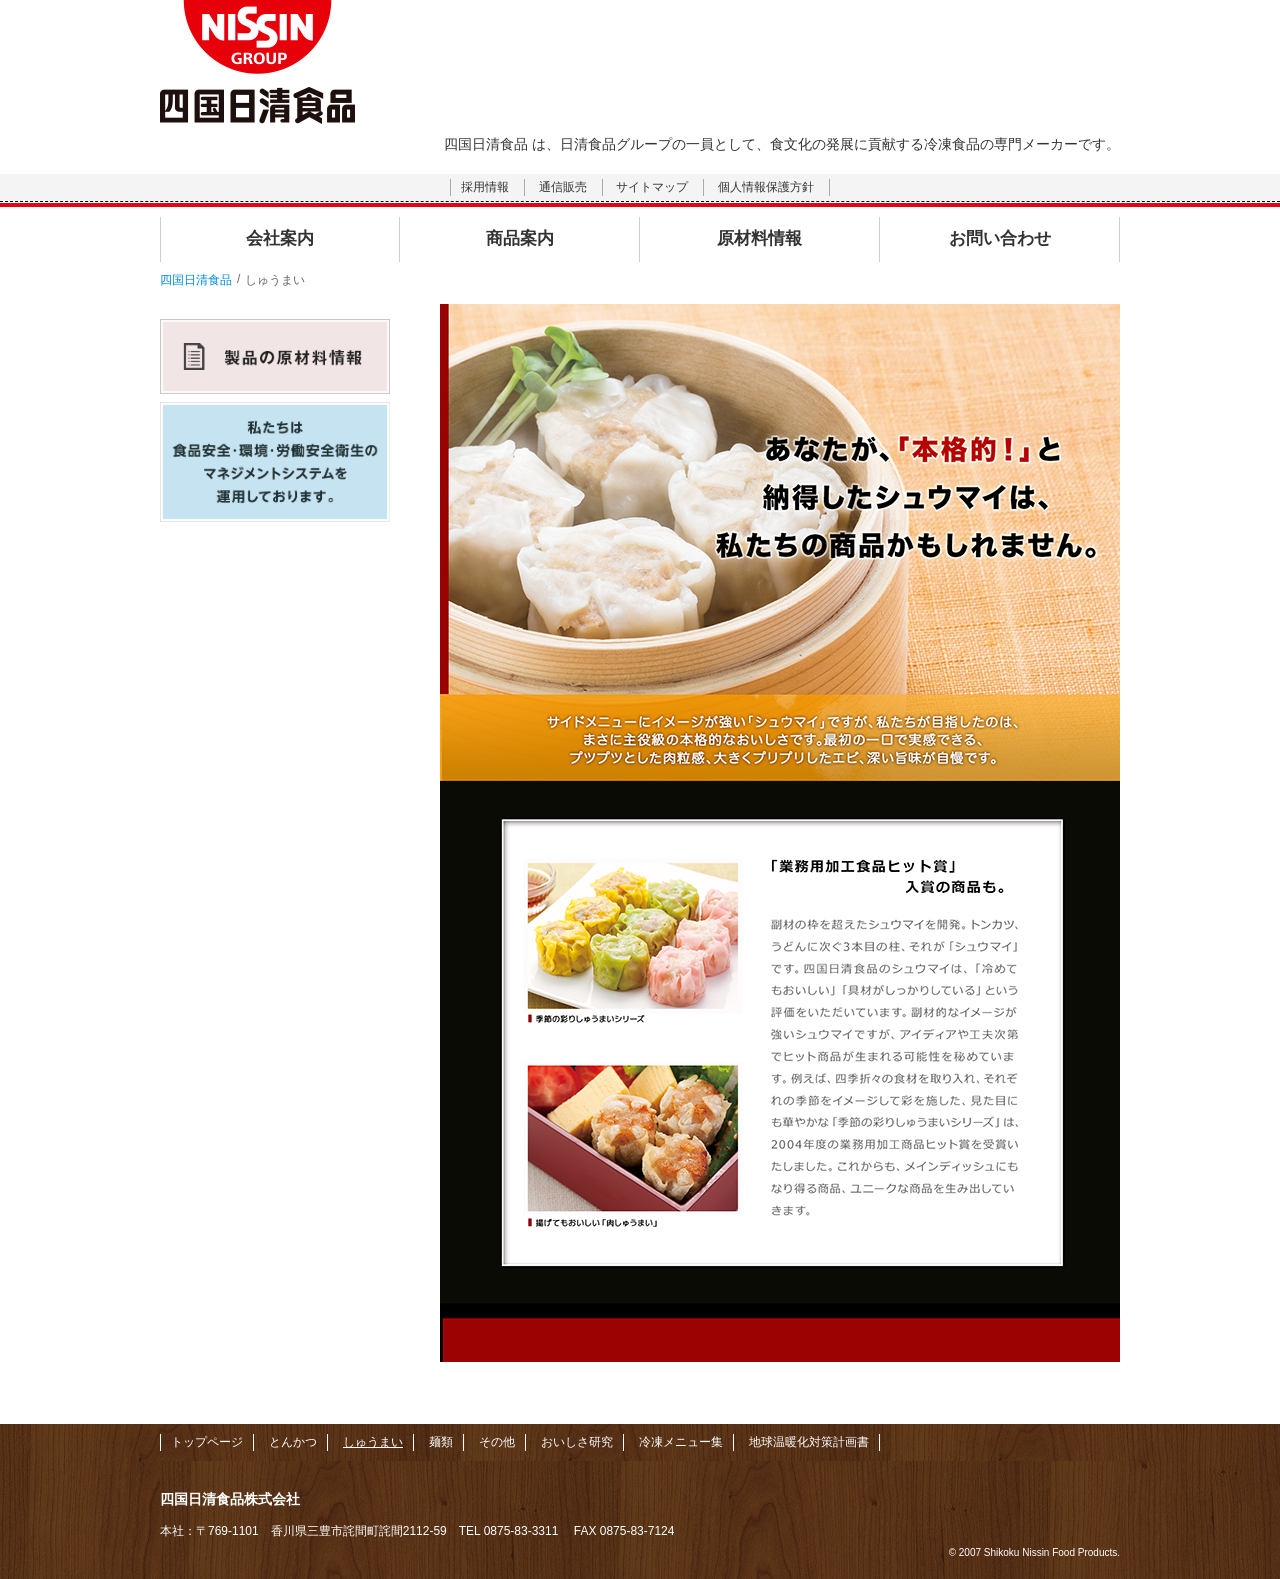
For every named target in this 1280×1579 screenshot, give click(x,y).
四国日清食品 (196, 280)
